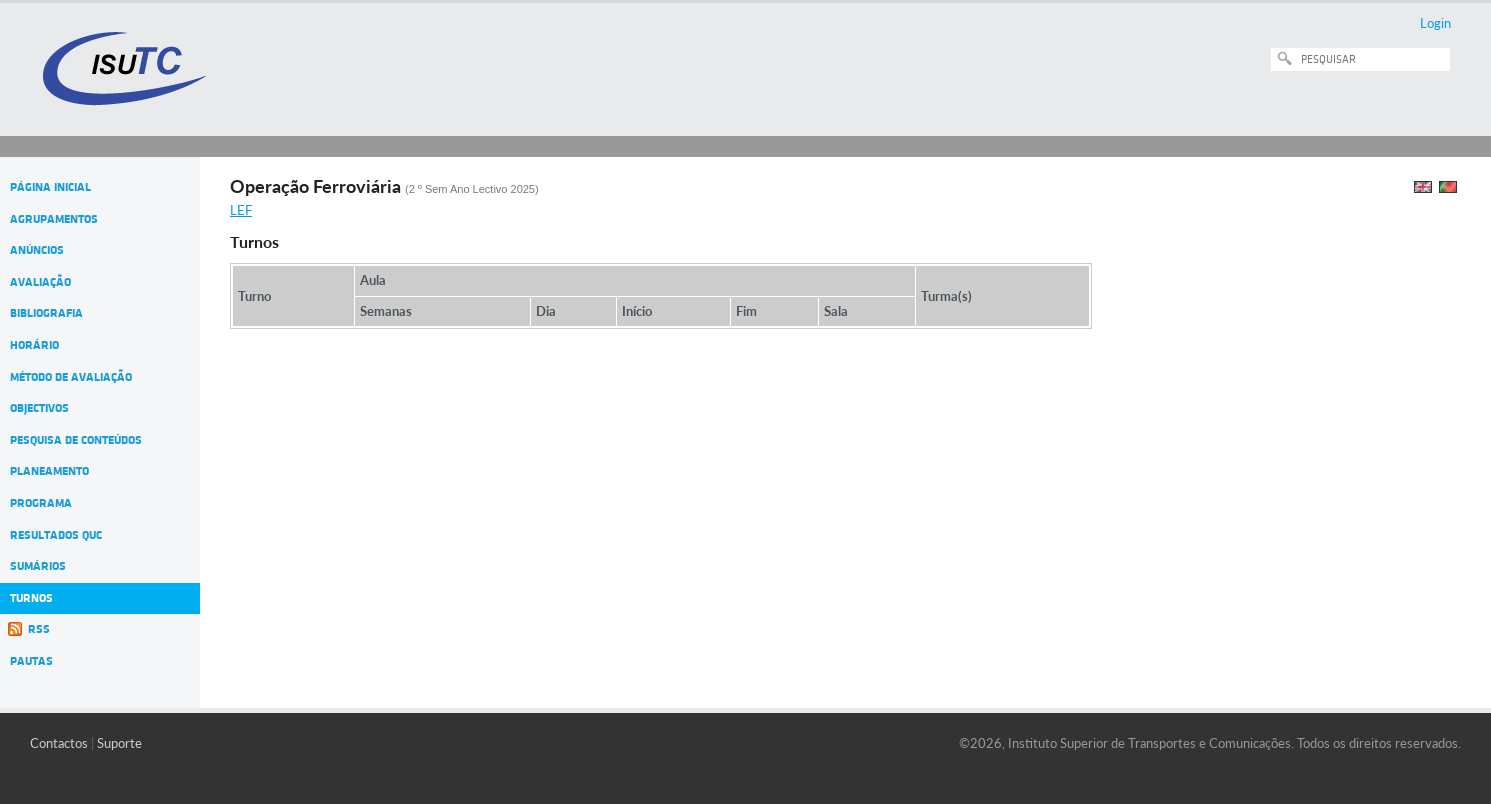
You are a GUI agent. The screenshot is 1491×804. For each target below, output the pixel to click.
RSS (39, 629)
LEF (241, 210)
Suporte (119, 743)
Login (1435, 23)
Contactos (59, 743)
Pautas (31, 661)
